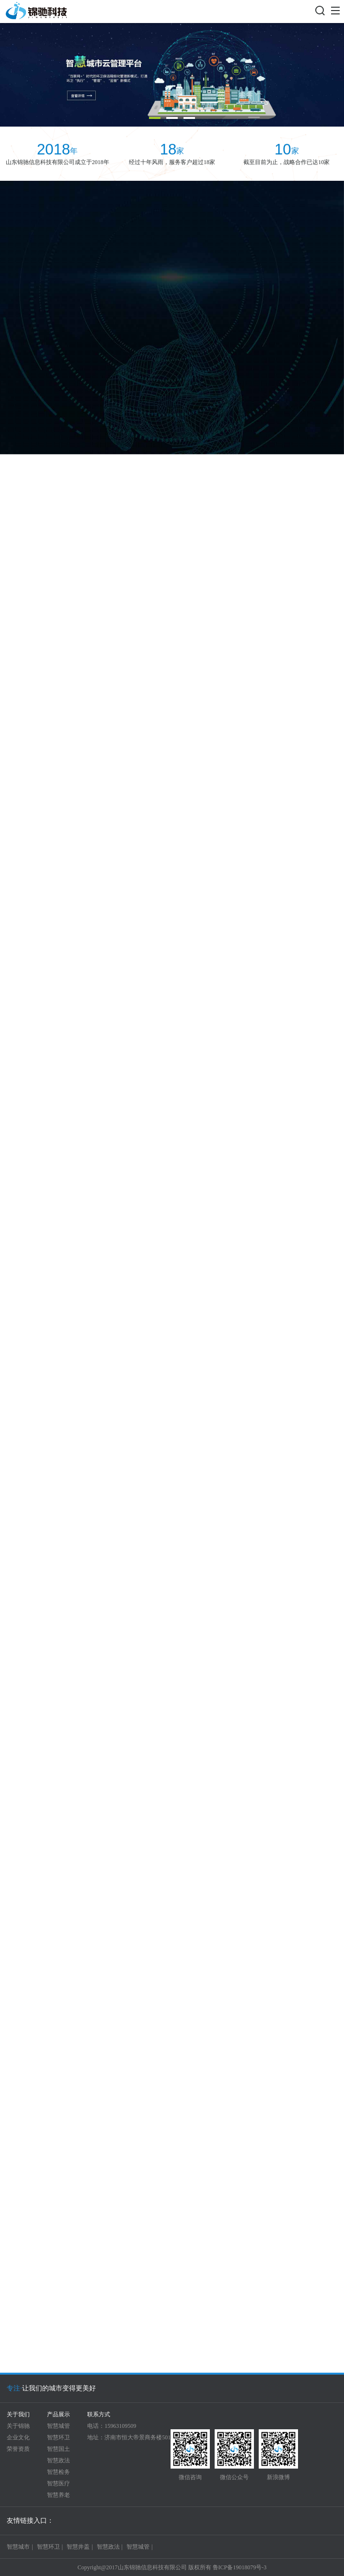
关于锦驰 (18, 2426)
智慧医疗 (58, 2483)
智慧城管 (58, 2426)
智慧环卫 (58, 2437)
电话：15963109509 (111, 2426)
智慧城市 (18, 2546)
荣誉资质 (18, 2449)
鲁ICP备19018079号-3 (240, 2567)
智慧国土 (58, 2449)
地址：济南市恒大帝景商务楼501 (129, 2437)
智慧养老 (58, 2495)
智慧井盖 (78, 2546)
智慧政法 (58, 2460)
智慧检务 (58, 2472)
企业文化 (18, 2437)
